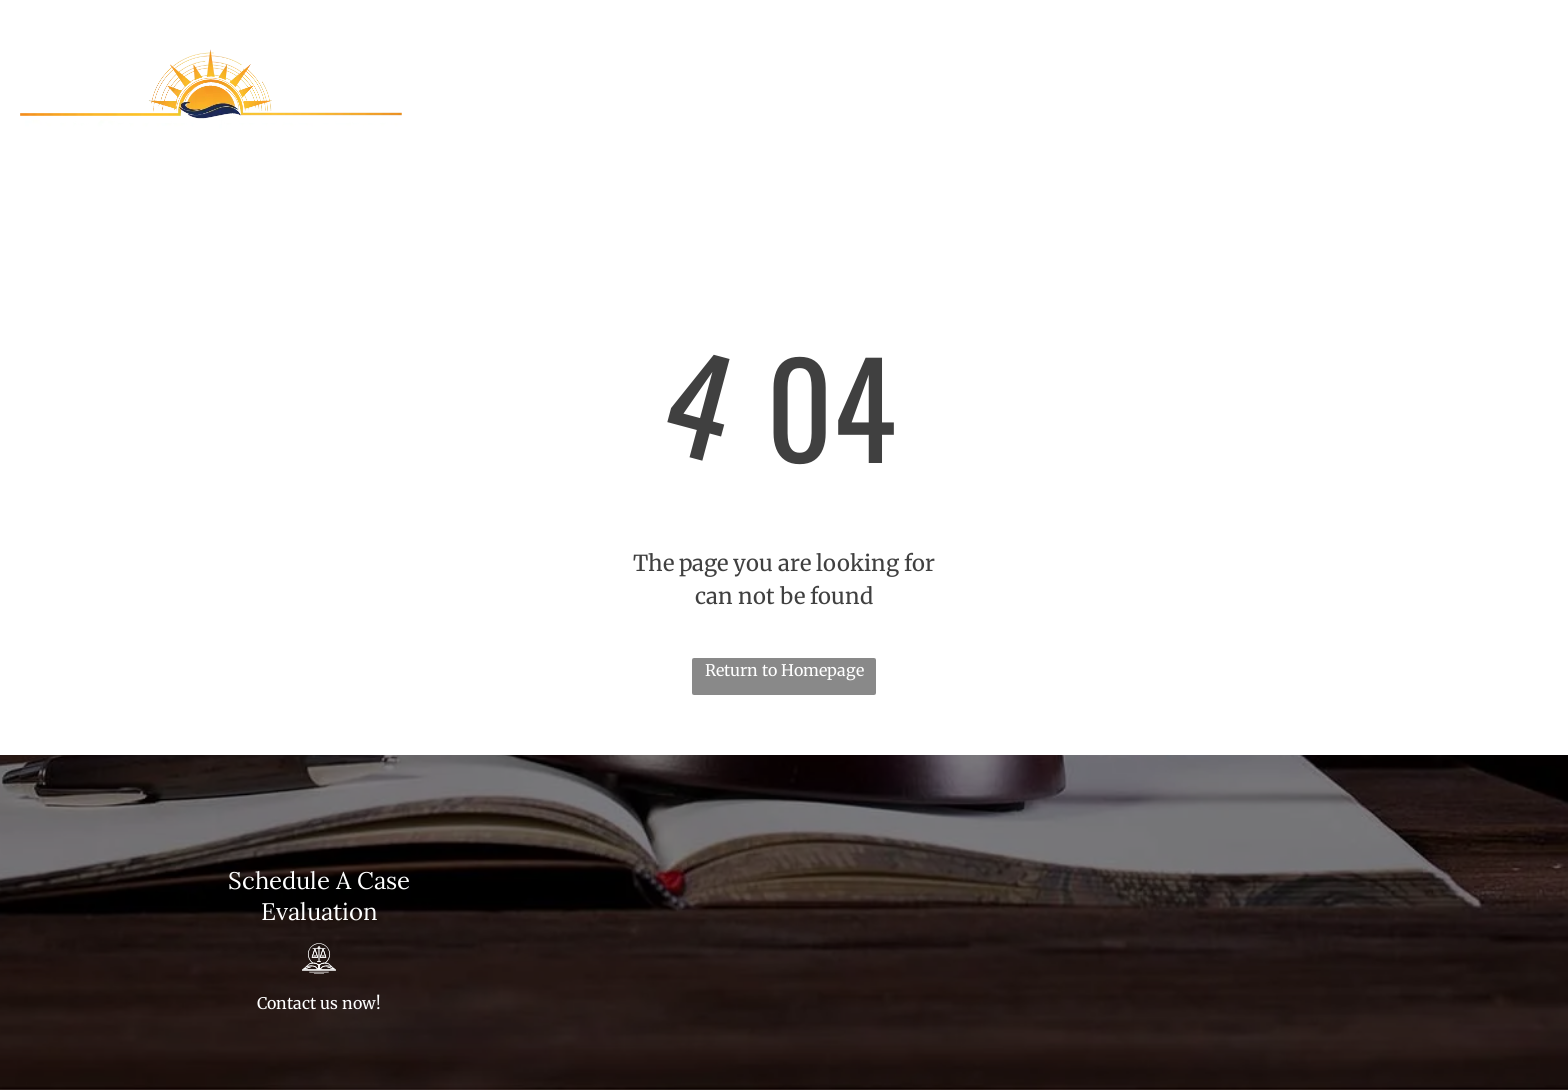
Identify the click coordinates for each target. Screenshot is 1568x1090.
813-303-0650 (1288, 21)
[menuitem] (763, 97)
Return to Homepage (784, 670)
